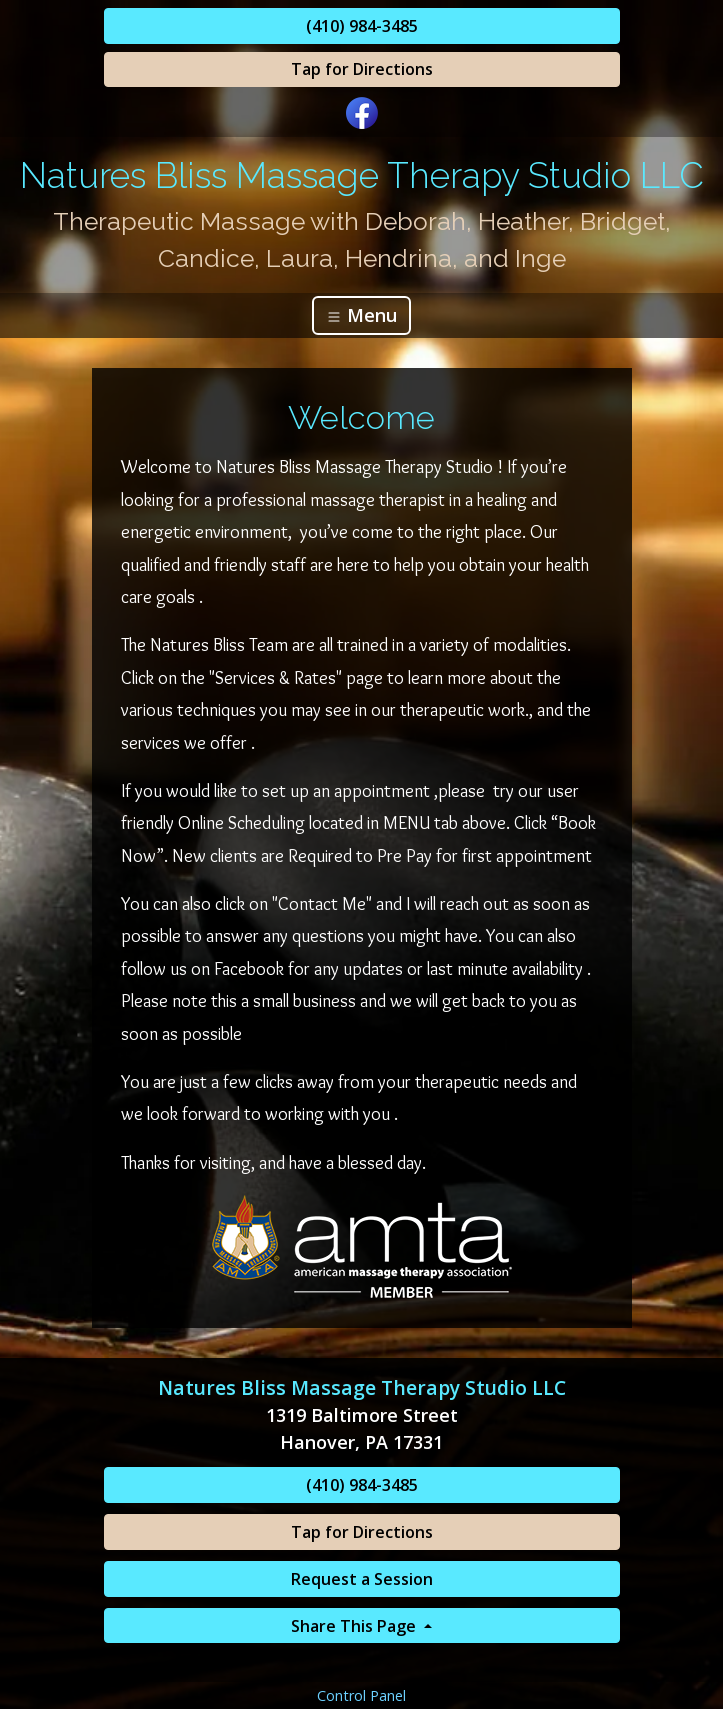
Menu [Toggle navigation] (361, 315)
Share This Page (355, 1626)
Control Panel (361, 1695)
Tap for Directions (362, 69)
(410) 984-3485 (362, 26)
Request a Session (362, 1579)
